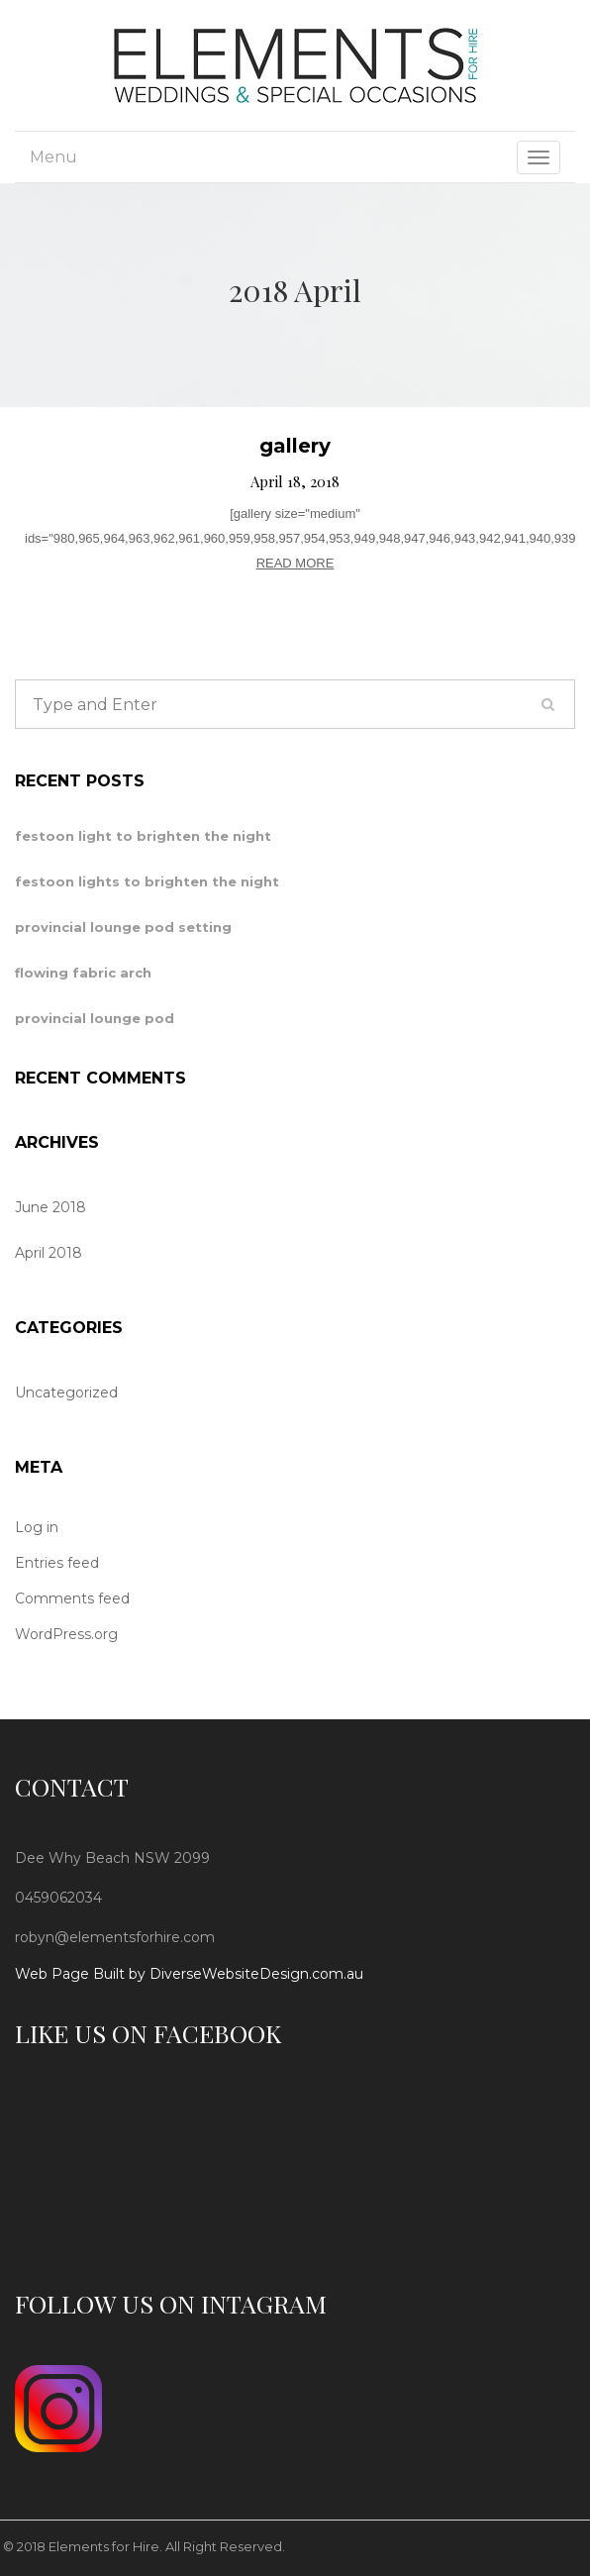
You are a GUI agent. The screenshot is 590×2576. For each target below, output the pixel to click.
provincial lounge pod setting (123, 927)
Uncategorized (66, 1392)
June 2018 (50, 1207)
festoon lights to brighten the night (147, 881)
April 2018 (48, 1253)
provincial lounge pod (94, 1018)
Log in (36, 1527)
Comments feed (72, 1598)
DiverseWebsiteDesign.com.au (256, 1974)
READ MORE (295, 563)
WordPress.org (66, 1634)
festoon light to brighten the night (143, 836)
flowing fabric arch (83, 972)
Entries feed (57, 1563)
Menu (53, 157)
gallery (295, 446)
